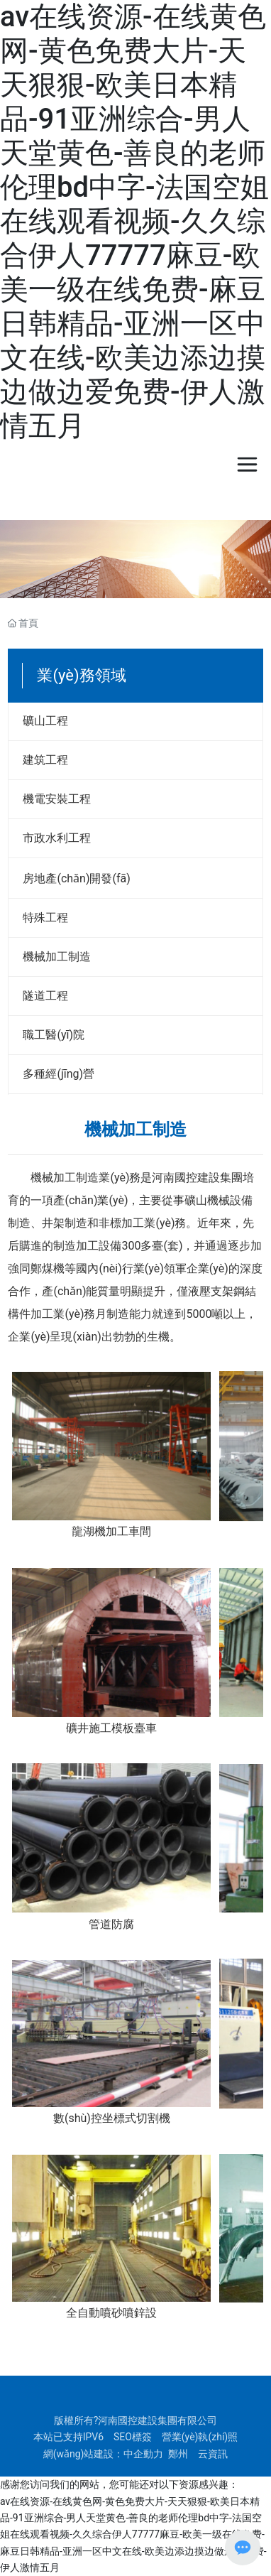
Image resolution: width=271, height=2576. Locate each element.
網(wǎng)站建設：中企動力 (103, 2453)
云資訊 (213, 2453)
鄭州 (178, 2453)
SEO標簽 (133, 2436)
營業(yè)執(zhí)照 (200, 2436)
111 (135, 722)
